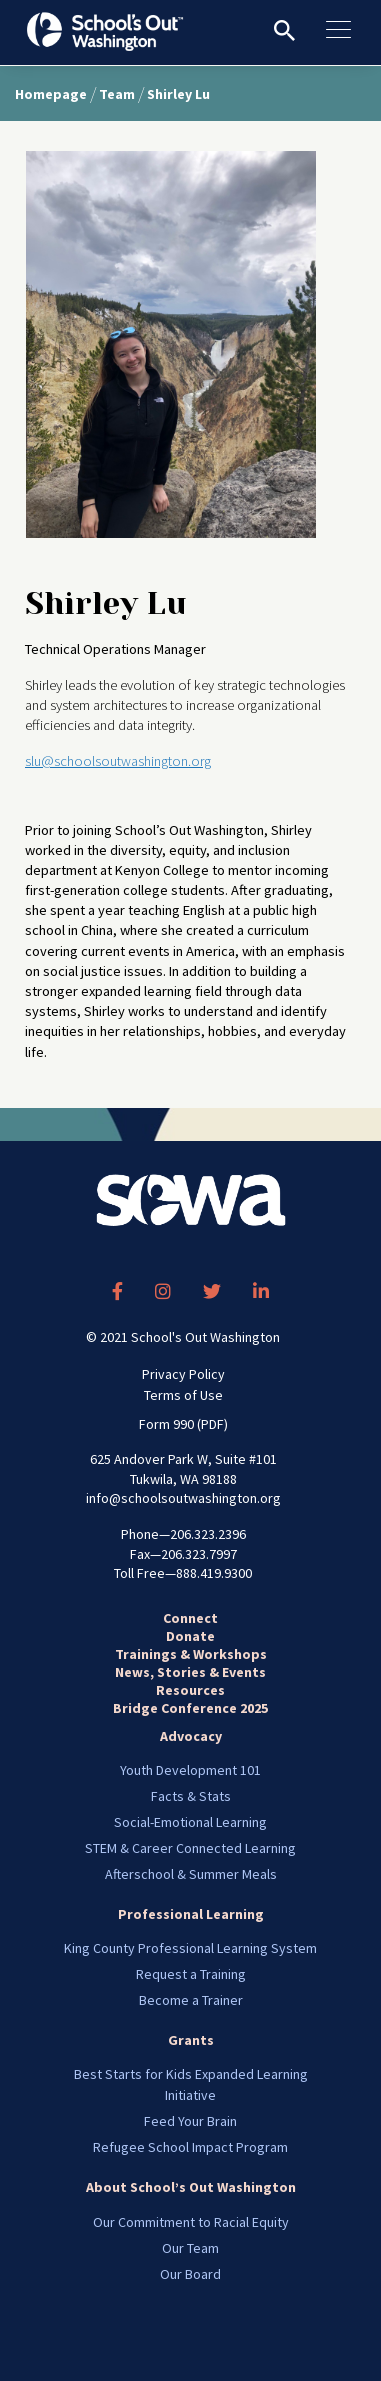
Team (117, 94)
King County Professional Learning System (190, 1948)
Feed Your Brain (190, 2121)
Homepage (51, 94)
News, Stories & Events (190, 1672)
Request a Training (191, 1974)
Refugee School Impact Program (190, 2147)
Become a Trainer (191, 2000)
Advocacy (191, 1736)
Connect (190, 1618)
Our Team (190, 2248)
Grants (191, 2040)
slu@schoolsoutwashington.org (118, 761)
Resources (190, 1690)
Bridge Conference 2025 (190, 1708)
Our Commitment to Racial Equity (191, 2222)
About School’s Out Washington (191, 2187)
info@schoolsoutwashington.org (183, 1498)
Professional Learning (191, 1914)
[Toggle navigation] (348, 30)
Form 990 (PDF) (183, 1424)
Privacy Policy (183, 1374)
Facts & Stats (191, 1796)
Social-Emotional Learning (190, 1822)
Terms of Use (183, 1395)
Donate (190, 1636)
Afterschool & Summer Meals (191, 1874)
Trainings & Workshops (191, 1654)
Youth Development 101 (190, 1770)
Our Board (190, 2274)
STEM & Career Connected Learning (190, 1848)
